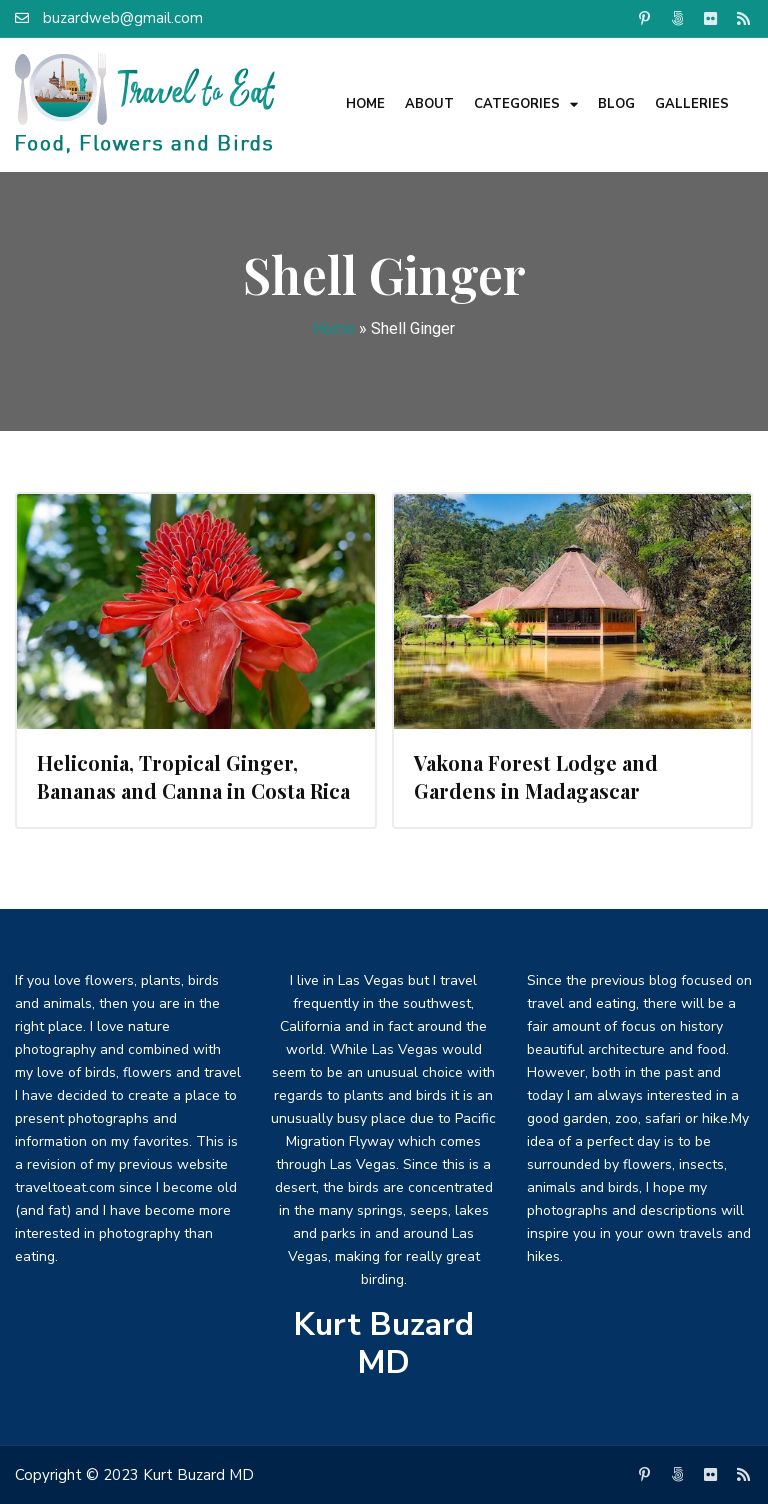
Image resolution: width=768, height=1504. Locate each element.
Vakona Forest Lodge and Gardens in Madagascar (536, 776)
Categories (526, 104)
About (429, 104)
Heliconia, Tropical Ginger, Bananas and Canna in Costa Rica (193, 776)
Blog (616, 104)
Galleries (692, 104)
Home (365, 104)
